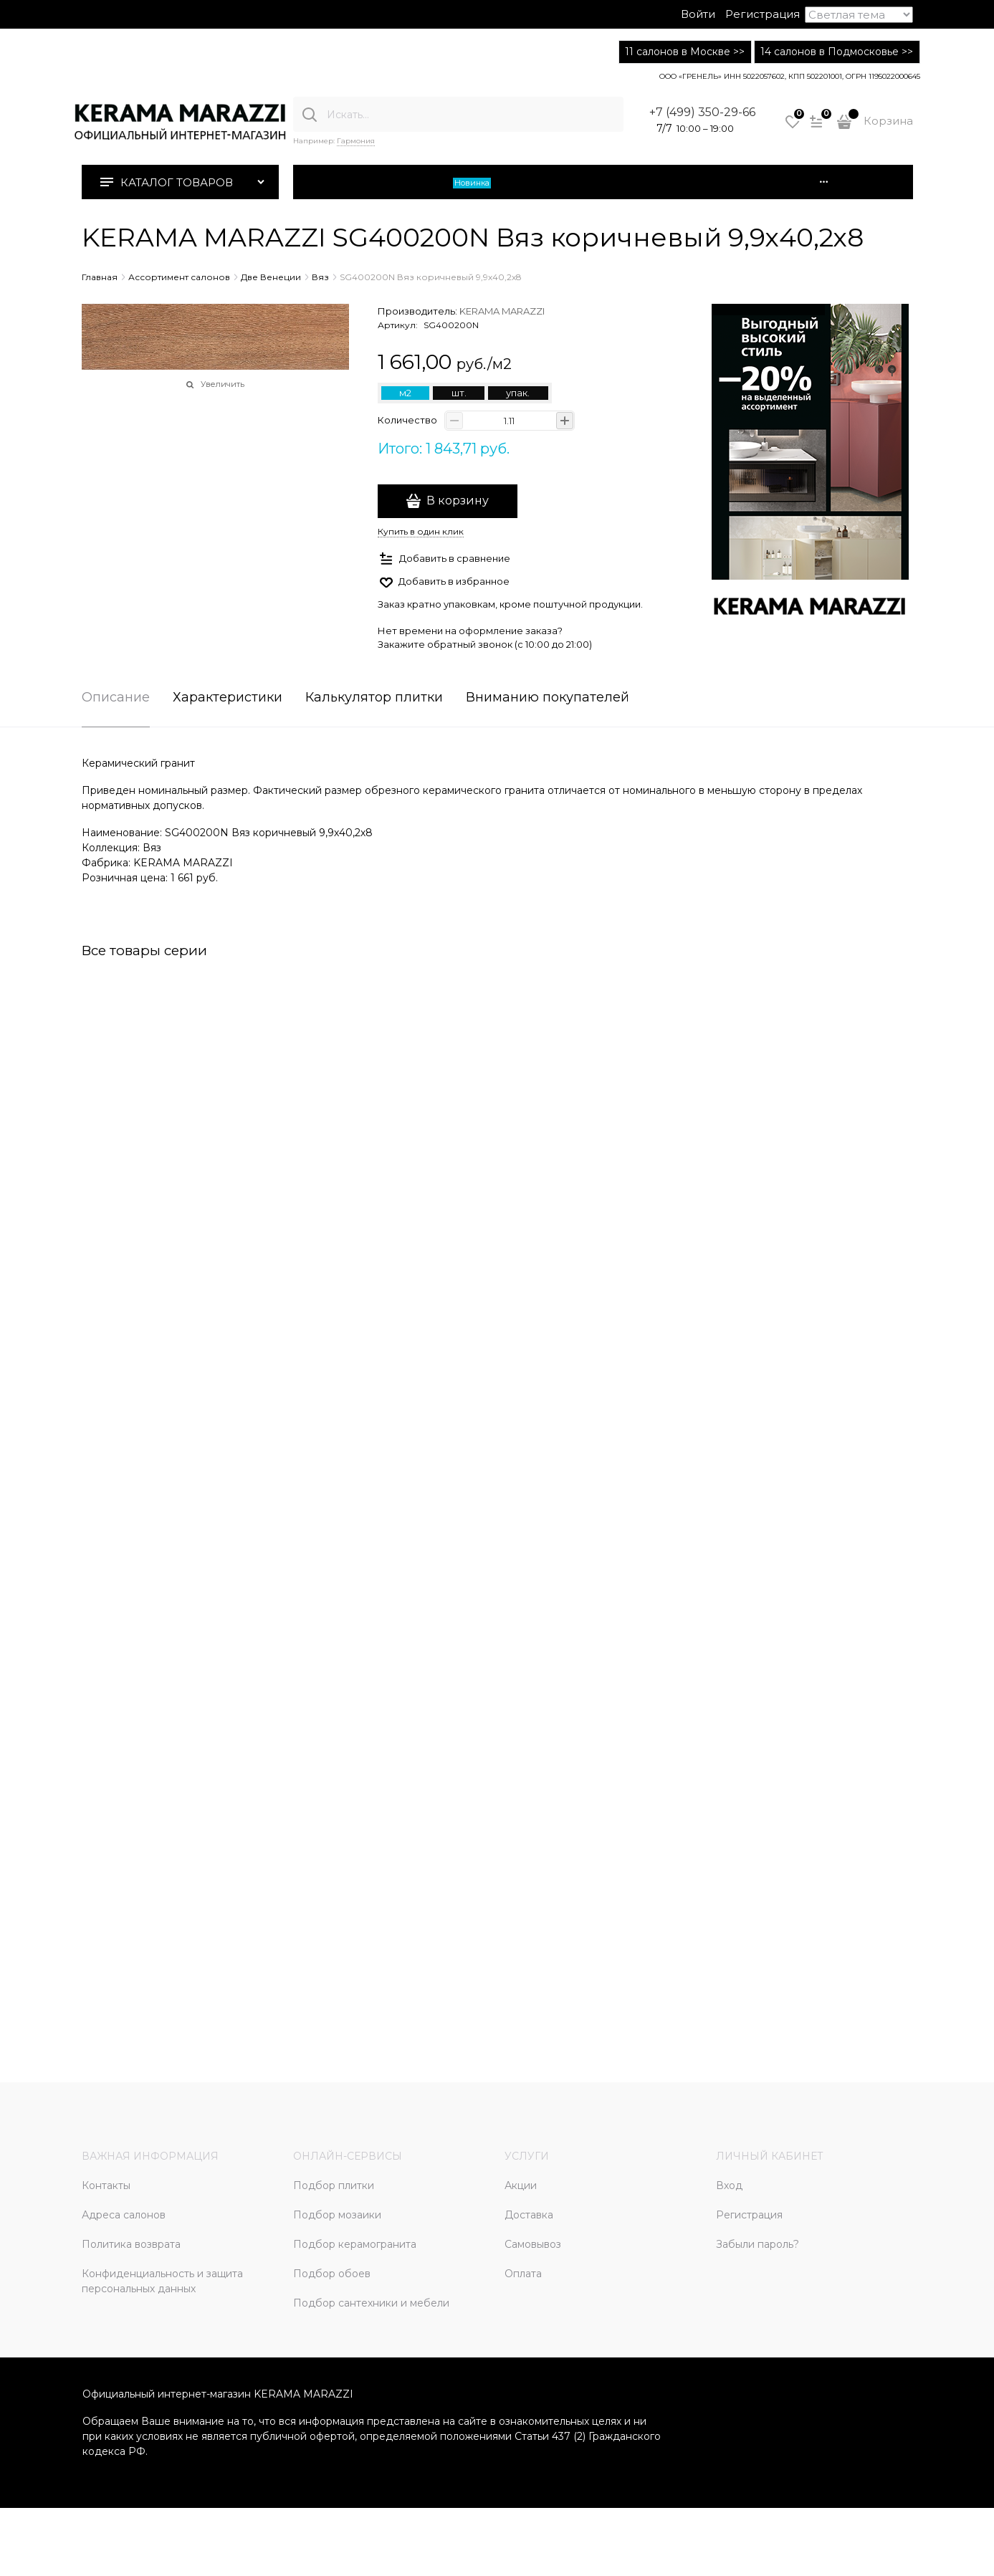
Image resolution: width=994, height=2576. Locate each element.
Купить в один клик (421, 531)
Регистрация (762, 14)
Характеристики (227, 698)
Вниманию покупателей (547, 698)
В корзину (457, 500)
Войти (698, 14)
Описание (116, 698)
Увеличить (222, 384)
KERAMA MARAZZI (502, 311)
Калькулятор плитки (374, 698)
